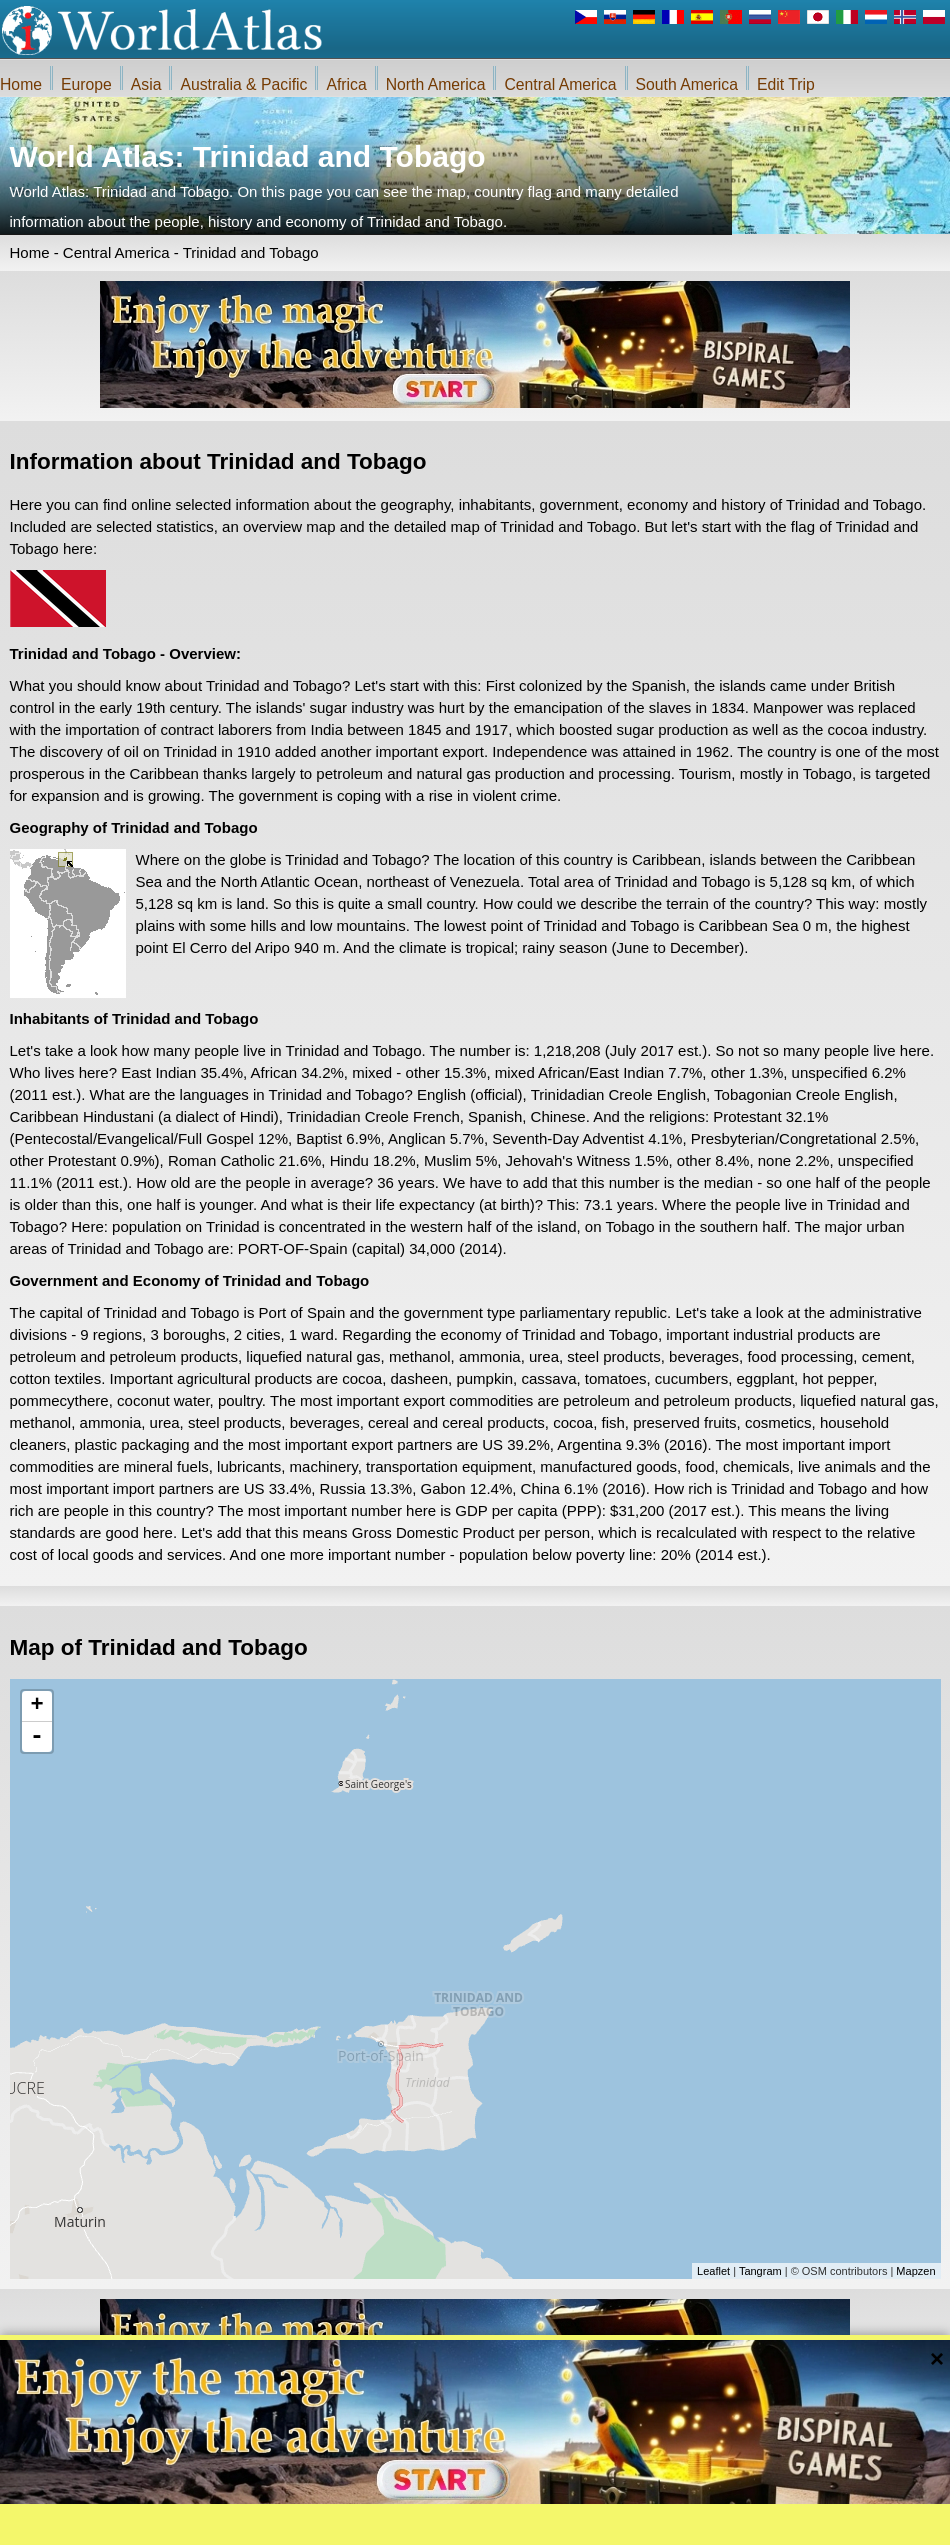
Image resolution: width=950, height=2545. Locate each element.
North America (436, 84)
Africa (346, 84)
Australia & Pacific (243, 84)
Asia (146, 84)
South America (687, 84)
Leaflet (713, 2271)
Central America (560, 84)
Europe (86, 84)
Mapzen (915, 2271)
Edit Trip (786, 84)
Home (21, 84)
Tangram (760, 2271)
